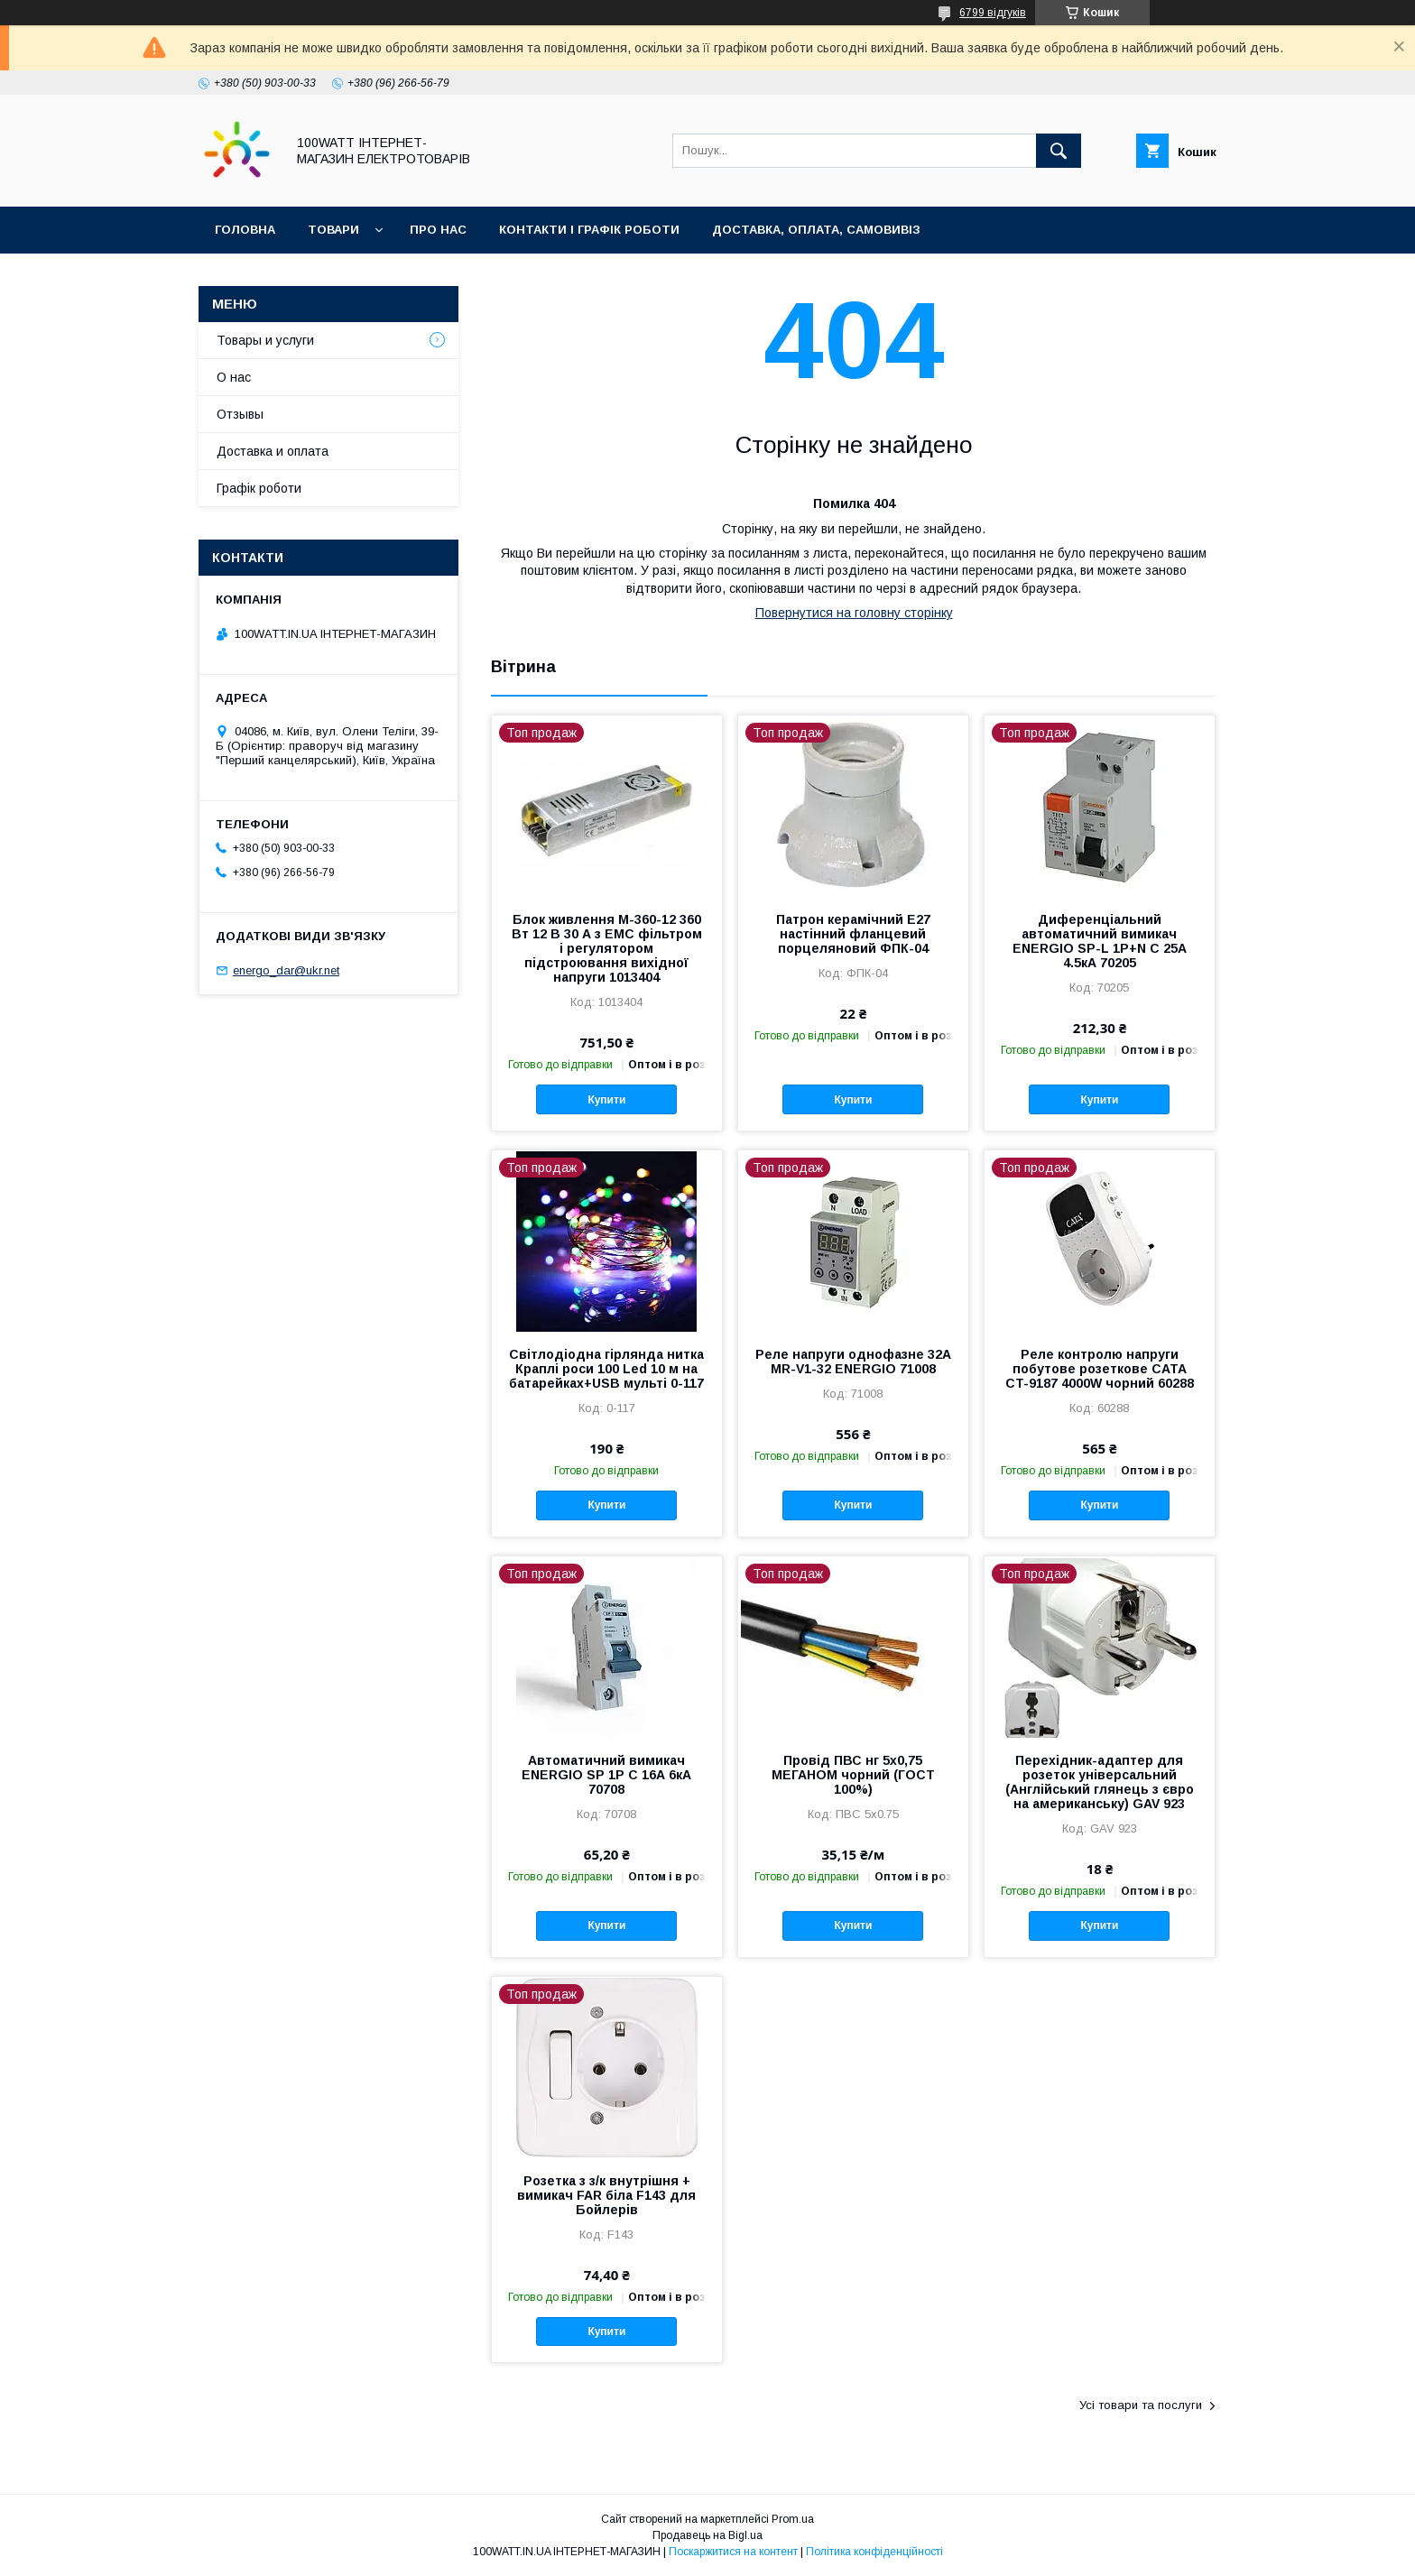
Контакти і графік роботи (589, 229)
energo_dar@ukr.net (286, 970)
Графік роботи (259, 488)
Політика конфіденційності (874, 2551)
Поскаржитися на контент (733, 2551)
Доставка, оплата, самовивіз (816, 229)
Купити (606, 1100)
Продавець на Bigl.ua (707, 2535)
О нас (234, 377)
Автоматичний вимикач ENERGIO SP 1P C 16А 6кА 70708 (606, 1774)
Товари (333, 229)
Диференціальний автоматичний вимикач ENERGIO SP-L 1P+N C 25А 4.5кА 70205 (1100, 941)
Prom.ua (793, 2519)
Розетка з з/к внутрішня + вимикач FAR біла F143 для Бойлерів (606, 2195)
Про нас (438, 229)
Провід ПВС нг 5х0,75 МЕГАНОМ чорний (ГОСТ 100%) (853, 1774)
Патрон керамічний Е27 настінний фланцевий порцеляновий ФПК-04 (853, 934)
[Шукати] (1058, 151)
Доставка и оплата (272, 451)
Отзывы (240, 414)
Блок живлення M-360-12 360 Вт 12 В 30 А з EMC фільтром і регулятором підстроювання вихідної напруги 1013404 (607, 948)
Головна (245, 229)
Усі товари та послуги (1140, 2405)
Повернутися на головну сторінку (854, 612)
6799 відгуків (992, 12)
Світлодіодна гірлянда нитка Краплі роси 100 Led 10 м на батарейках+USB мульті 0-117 (606, 1368)
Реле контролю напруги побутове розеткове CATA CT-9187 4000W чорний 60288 (1099, 1368)
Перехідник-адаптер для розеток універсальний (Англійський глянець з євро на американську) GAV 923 (1099, 1782)
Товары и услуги (265, 340)
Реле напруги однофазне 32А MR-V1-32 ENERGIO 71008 (853, 1361)
